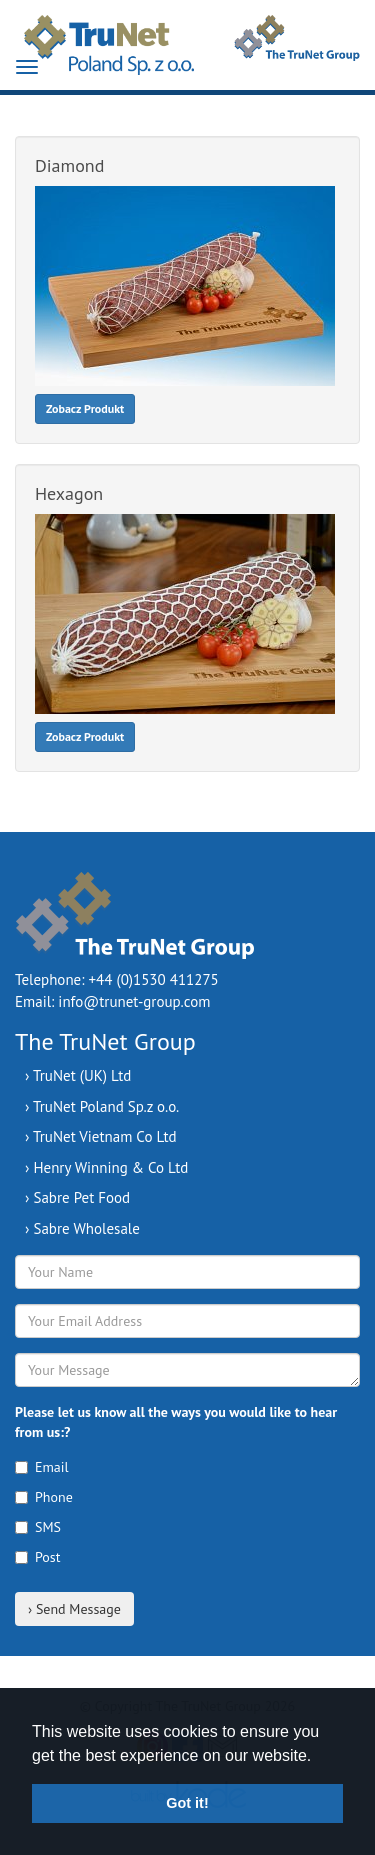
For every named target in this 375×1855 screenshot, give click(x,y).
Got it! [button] (187, 1803)
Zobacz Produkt (85, 408)
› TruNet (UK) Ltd (78, 1075)
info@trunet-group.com (134, 1001)
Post (37, 1557)
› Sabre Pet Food (77, 1197)
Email (42, 1467)
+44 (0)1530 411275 (154, 979)
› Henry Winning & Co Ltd (106, 1167)
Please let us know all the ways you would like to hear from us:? (176, 1422)
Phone (44, 1497)
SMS (38, 1527)
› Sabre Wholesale (82, 1228)
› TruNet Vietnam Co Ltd (101, 1136)
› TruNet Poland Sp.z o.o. (102, 1106)
